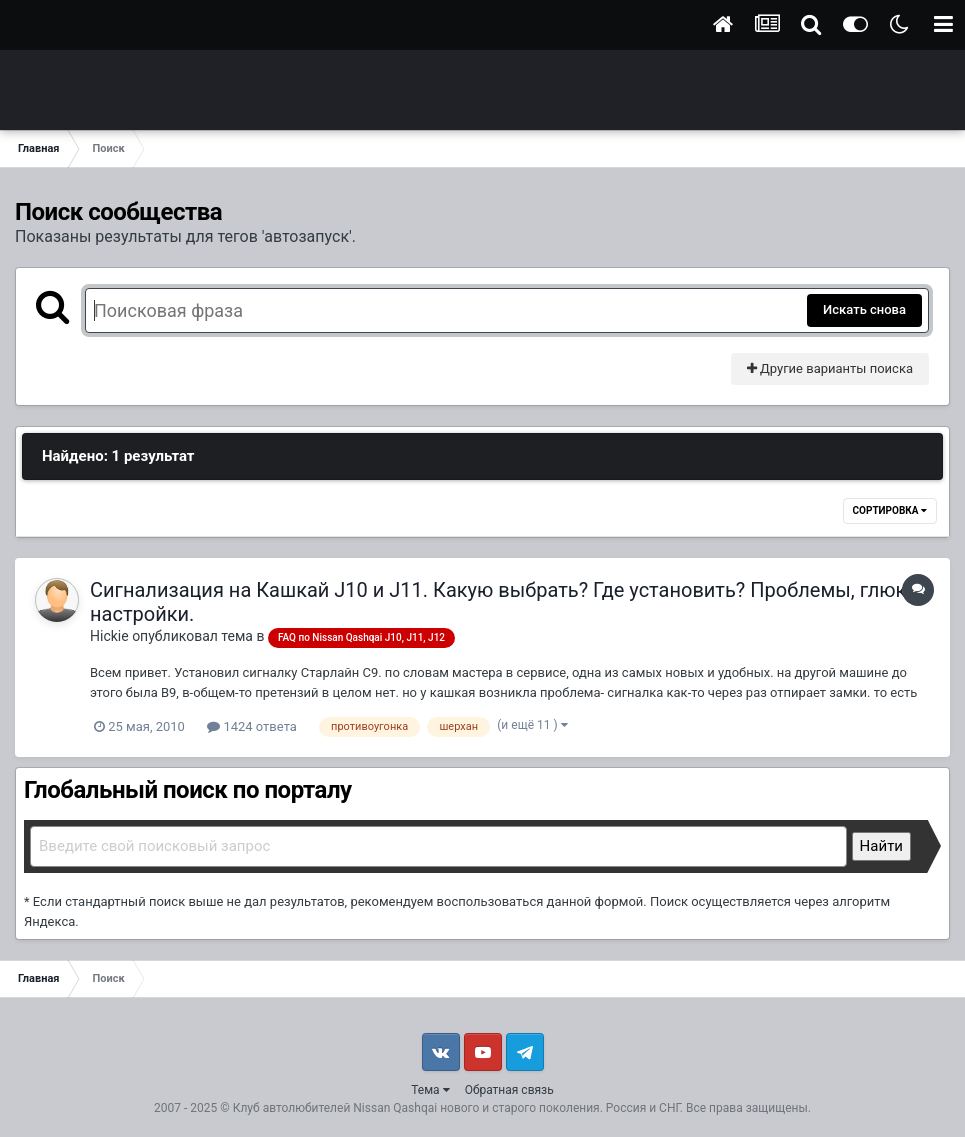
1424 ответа (252, 726)
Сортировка (890, 510)
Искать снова (864, 309)
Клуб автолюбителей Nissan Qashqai (335, 1108)
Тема (430, 1090)
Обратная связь (509, 1090)
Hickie (109, 636)
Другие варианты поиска (830, 368)
